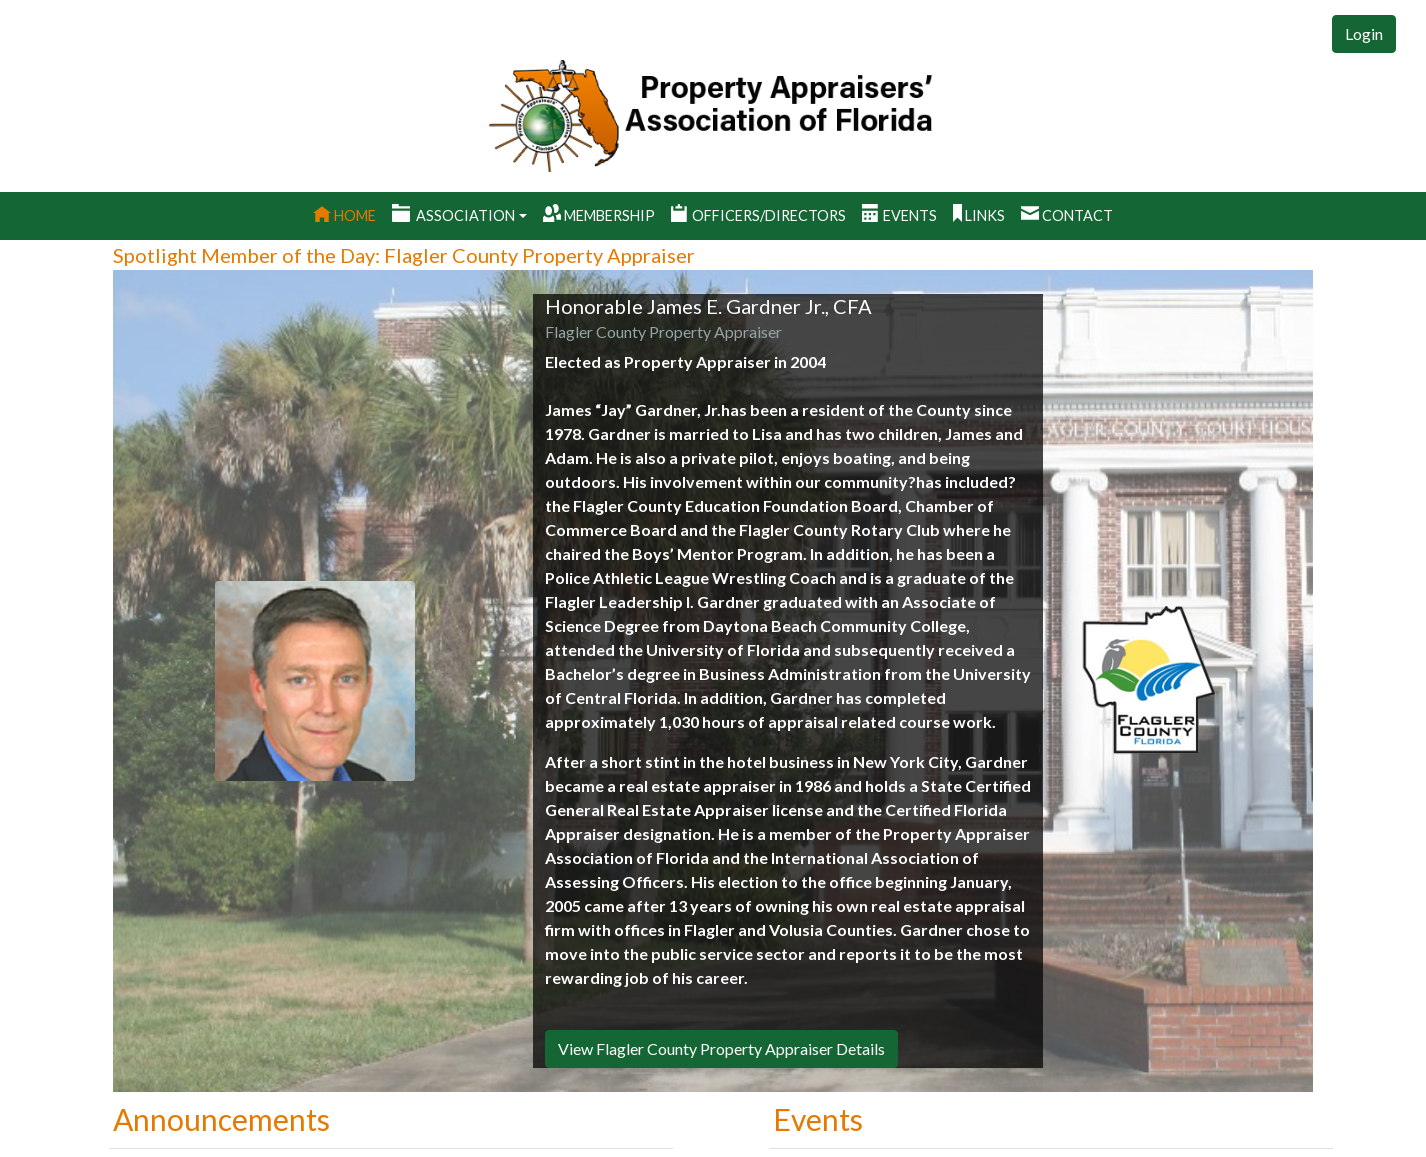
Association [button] (453, 214)
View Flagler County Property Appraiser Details (721, 1048)
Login (1364, 33)
